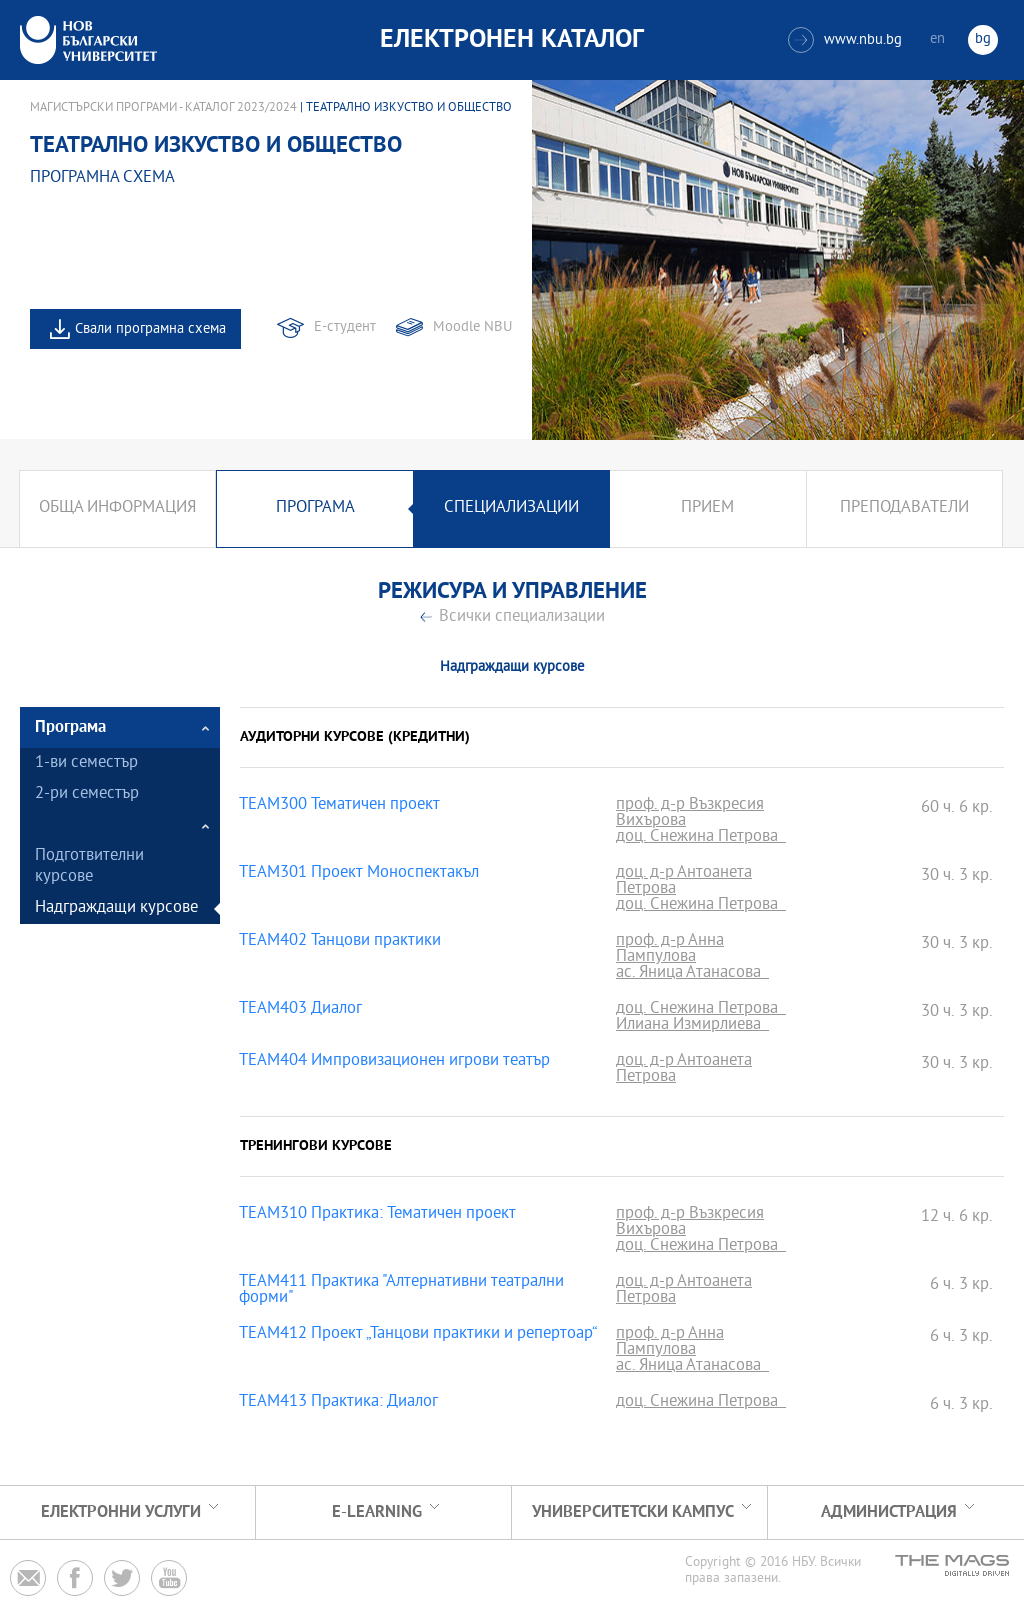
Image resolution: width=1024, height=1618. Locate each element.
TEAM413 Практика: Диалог (338, 1403)
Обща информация (117, 508)
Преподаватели (904, 508)
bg (983, 39)
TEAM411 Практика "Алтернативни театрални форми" (401, 1291)
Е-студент (345, 327)
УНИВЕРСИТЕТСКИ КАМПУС (633, 1512)
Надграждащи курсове (116, 908)
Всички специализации (522, 617)
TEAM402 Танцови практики (340, 942)
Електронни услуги (121, 1512)
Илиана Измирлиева (692, 1026)
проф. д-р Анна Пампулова (670, 950)
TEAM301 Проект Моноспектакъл (359, 874)
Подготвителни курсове (89, 867)
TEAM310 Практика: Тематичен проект (377, 1215)
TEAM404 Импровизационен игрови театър (394, 1062)
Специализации (511, 508)
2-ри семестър (87, 794)
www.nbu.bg (845, 40)
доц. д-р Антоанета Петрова (684, 882)
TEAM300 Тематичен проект (339, 806)
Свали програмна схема (150, 329)
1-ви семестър (86, 763)
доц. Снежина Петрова (701, 838)
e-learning (377, 1512)
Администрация (889, 1512)
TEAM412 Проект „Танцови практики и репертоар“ (418, 1335)
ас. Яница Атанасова (692, 974)
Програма (315, 508)
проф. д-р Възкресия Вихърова (690, 814)
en (937, 39)
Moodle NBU (472, 327)
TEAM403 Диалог (300, 1010)
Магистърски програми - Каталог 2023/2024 (163, 108)
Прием (707, 508)
